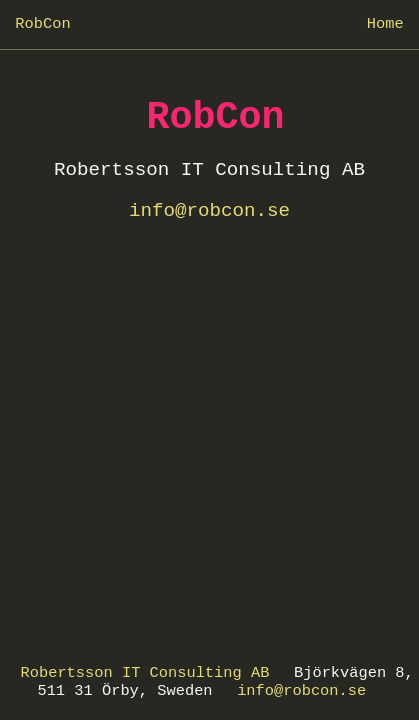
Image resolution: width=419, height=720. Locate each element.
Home (385, 24)
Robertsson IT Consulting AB (145, 673)
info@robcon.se (301, 691)
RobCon (42, 24)
